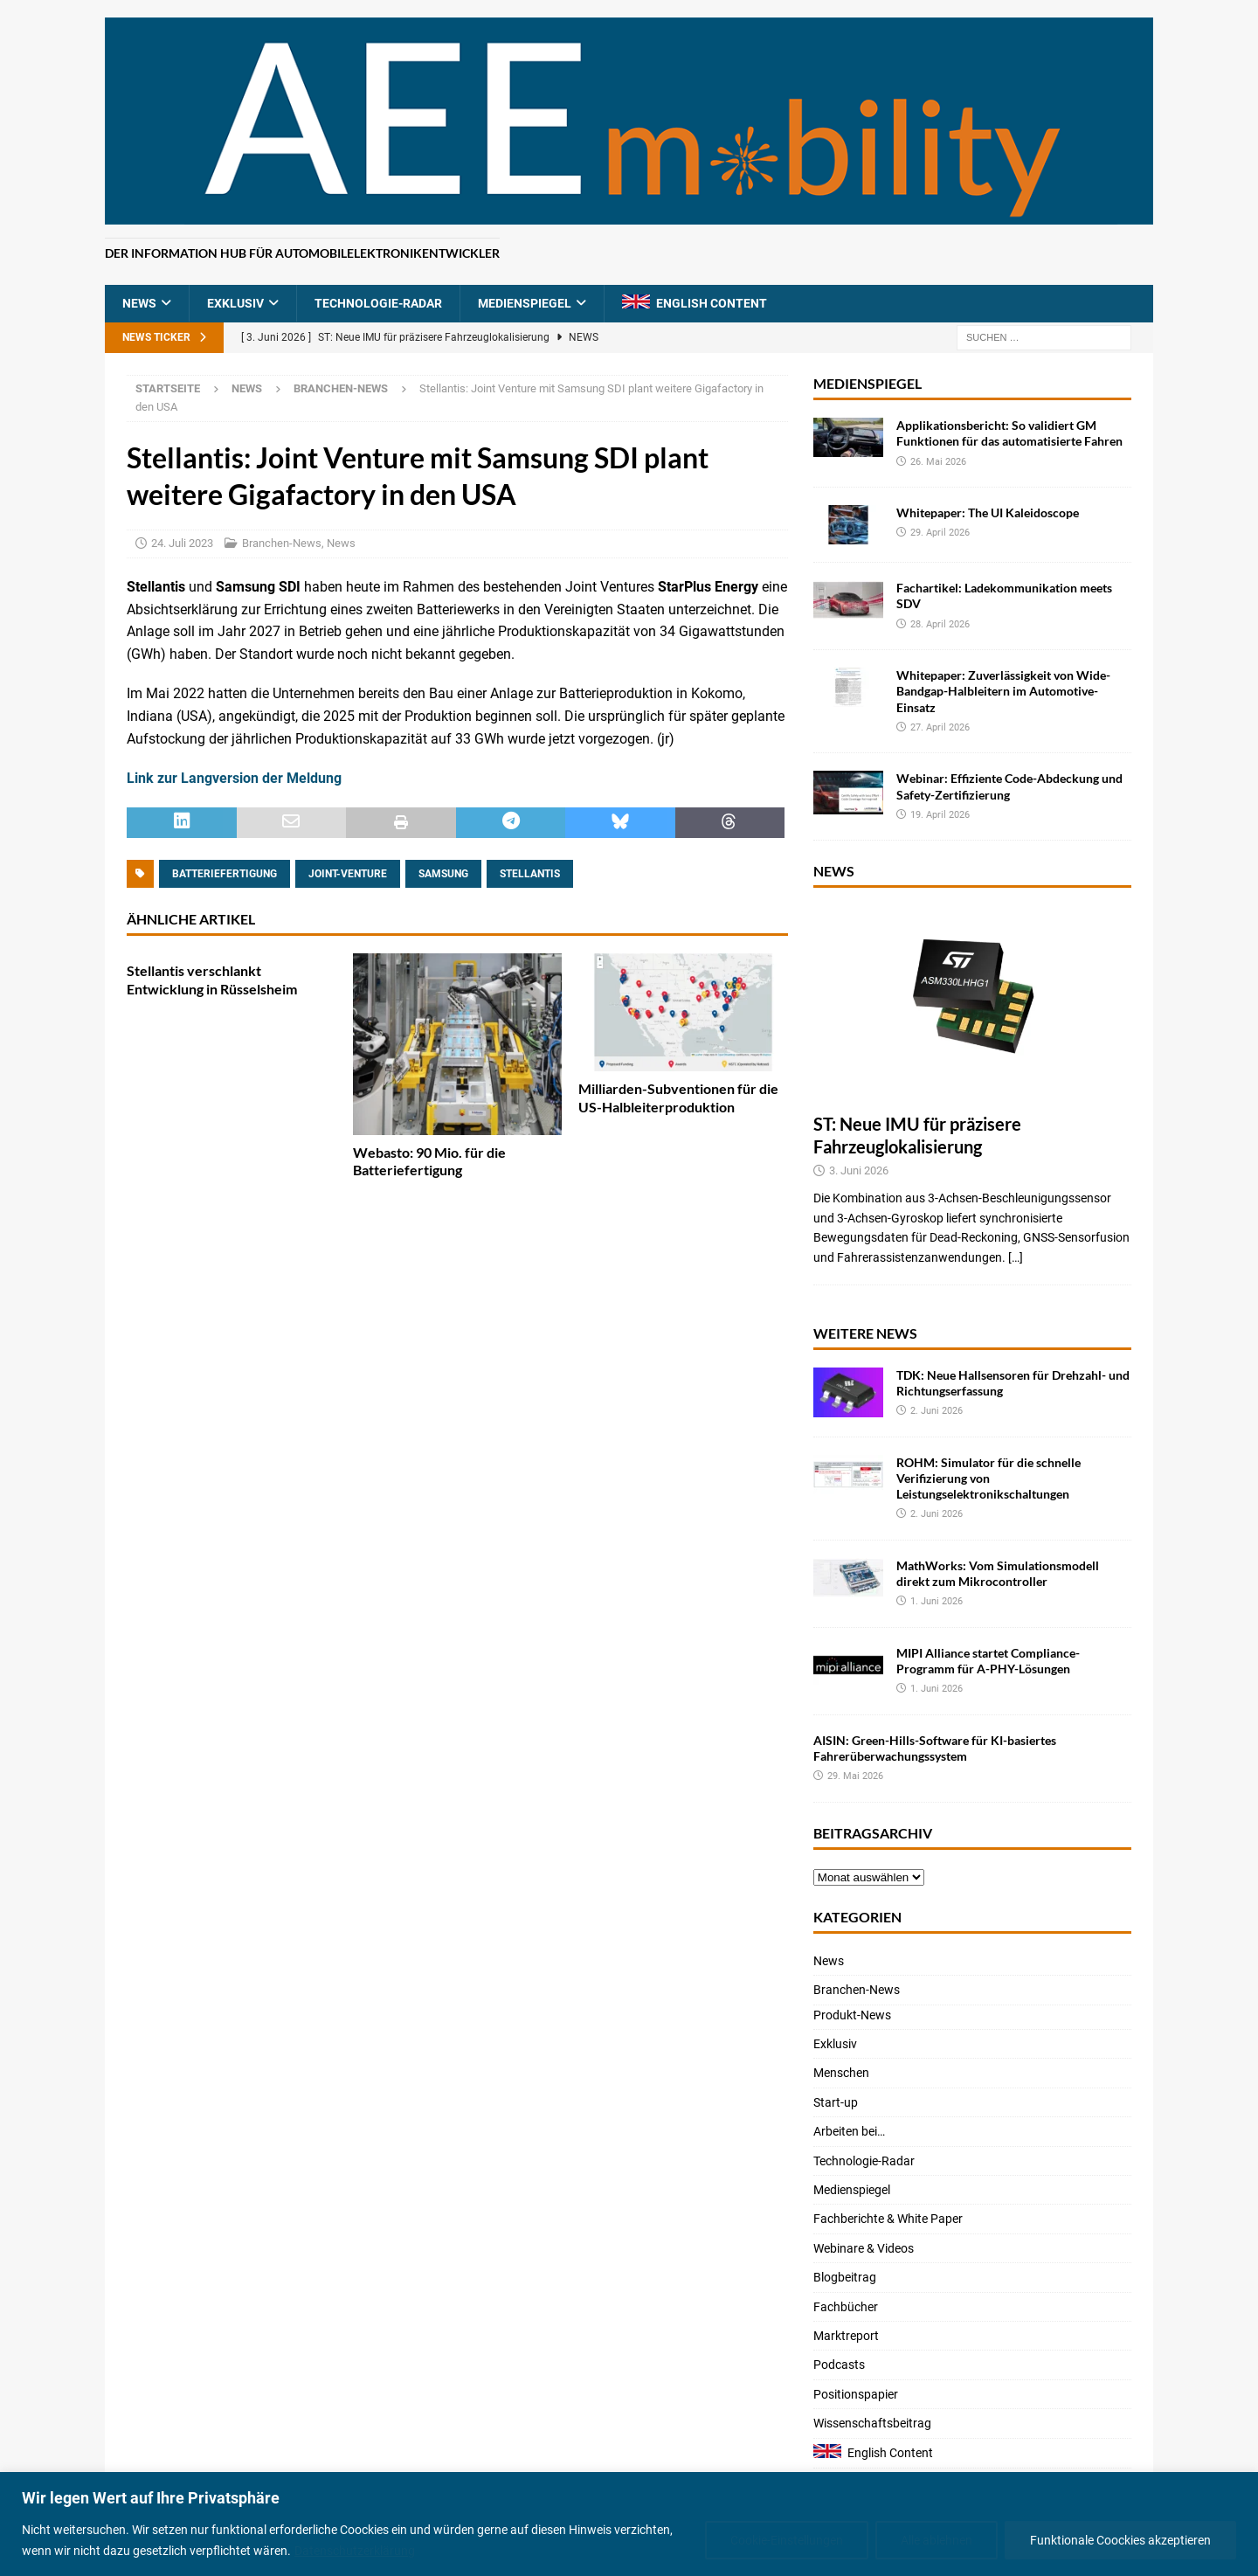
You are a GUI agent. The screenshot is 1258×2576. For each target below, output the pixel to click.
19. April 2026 (940, 815)
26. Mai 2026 (938, 461)
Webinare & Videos (863, 2248)
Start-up (835, 2102)
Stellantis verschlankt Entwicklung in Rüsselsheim (212, 979)
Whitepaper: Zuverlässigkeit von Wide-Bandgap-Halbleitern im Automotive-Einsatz (1003, 691)
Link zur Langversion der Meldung (234, 778)
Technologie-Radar (378, 303)
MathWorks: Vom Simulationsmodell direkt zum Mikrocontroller (997, 1573)
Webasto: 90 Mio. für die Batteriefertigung (429, 1161)
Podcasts (839, 2365)
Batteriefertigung (224, 874)
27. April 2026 (940, 727)
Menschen (841, 2073)
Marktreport (846, 2336)
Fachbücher (845, 2307)
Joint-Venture (347, 874)
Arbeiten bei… (849, 2131)
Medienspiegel (524, 303)
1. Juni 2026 (936, 1601)
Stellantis (530, 874)
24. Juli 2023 (182, 543)
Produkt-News (852, 2015)
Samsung (443, 874)
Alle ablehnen (936, 2540)
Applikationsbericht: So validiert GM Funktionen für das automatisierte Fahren (1009, 433)
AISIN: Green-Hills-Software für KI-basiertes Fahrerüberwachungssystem (934, 1748)
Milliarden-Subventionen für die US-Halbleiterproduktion (678, 1097)
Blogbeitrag (844, 2277)
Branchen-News (281, 543)
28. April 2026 (940, 624)
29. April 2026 (940, 532)
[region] (629, 2524)
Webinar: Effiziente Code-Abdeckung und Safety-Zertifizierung (1009, 786)
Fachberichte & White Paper (888, 2219)
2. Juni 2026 (936, 1410)
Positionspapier (855, 2394)
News (139, 303)
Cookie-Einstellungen (786, 2540)
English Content (711, 303)
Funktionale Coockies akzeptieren (1120, 2540)
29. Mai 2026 (855, 1776)
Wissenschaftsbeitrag (872, 2423)
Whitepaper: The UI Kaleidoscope (987, 512)
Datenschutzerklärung (354, 2551)
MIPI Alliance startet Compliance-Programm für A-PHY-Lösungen (988, 1660)
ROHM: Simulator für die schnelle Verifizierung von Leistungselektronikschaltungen (988, 1478)
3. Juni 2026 (858, 1170)
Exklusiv (235, 303)
